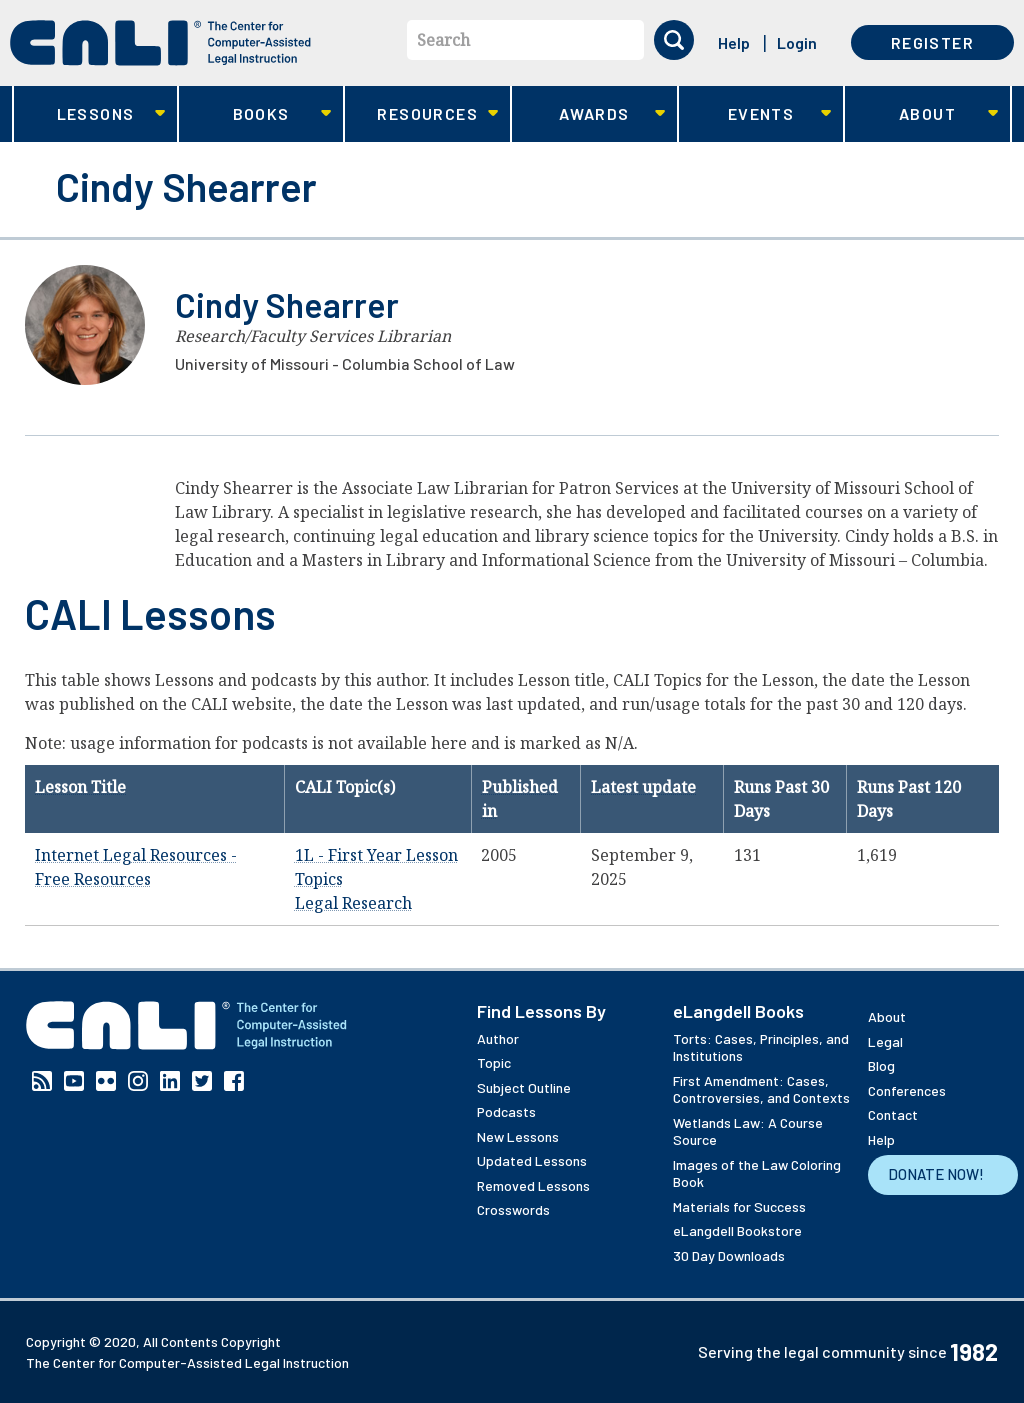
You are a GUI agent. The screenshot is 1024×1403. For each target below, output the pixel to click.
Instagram (138, 1081)
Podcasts (506, 1111)
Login (797, 42)
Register (932, 42)
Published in (520, 799)
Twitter (202, 1081)
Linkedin (170, 1081)
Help (734, 42)
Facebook (234, 1081)
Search (443, 40)
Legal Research (353, 903)
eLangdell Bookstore (737, 1230)
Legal (885, 1041)
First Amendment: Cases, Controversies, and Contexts (761, 1089)
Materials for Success (739, 1206)
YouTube (74, 1081)
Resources (421, 114)
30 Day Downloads (729, 1255)
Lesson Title (80, 787)
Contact (893, 1114)
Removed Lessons (533, 1185)
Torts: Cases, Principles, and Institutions (761, 1047)
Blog (881, 1065)
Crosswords (513, 1209)
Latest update (643, 787)
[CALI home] (160, 43)
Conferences (907, 1090)
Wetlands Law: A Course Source (748, 1131)
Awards (588, 114)
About (921, 114)
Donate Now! (936, 1174)
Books (255, 114)
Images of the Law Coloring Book (757, 1173)
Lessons (89, 114)
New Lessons (518, 1136)
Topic (494, 1062)
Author (498, 1038)
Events (755, 114)
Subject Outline (524, 1087)
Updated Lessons (532, 1160)
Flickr (106, 1081)
